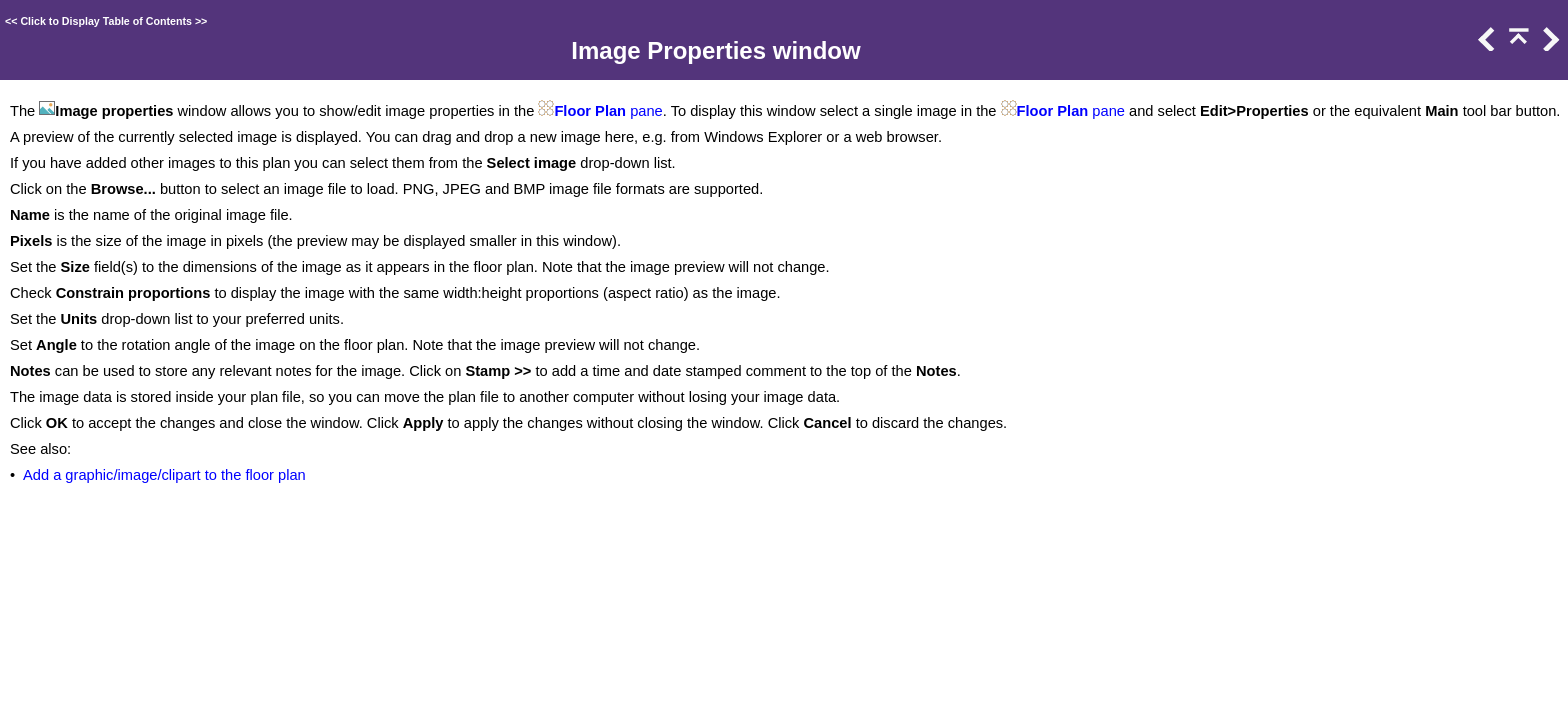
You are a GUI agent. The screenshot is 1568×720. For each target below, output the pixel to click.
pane (644, 111)
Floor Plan (590, 111)
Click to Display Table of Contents (106, 21)
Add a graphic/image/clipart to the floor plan (164, 475)
